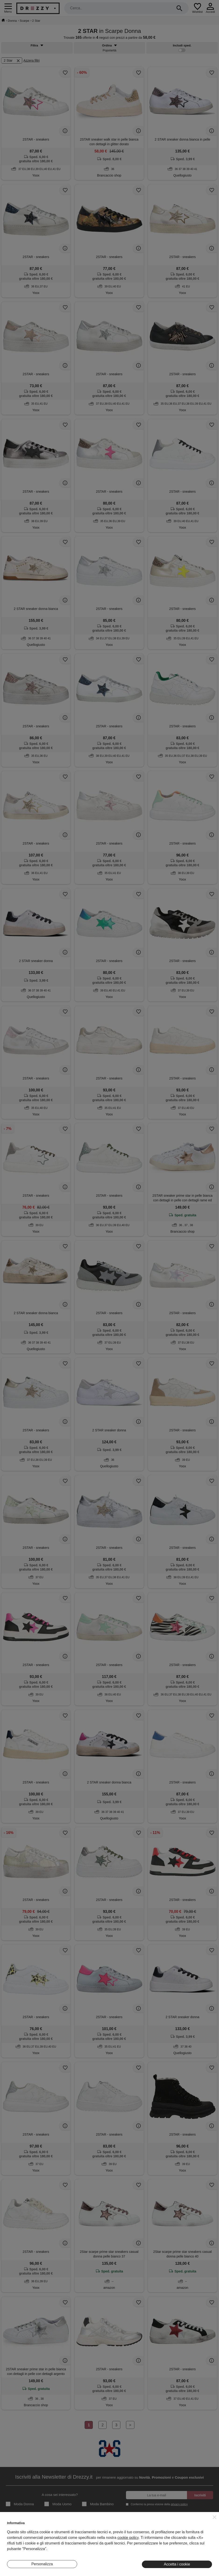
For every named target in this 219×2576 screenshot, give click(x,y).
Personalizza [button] (42, 2564)
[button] (214, 2517)
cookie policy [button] (127, 2538)
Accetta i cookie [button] (177, 2564)
